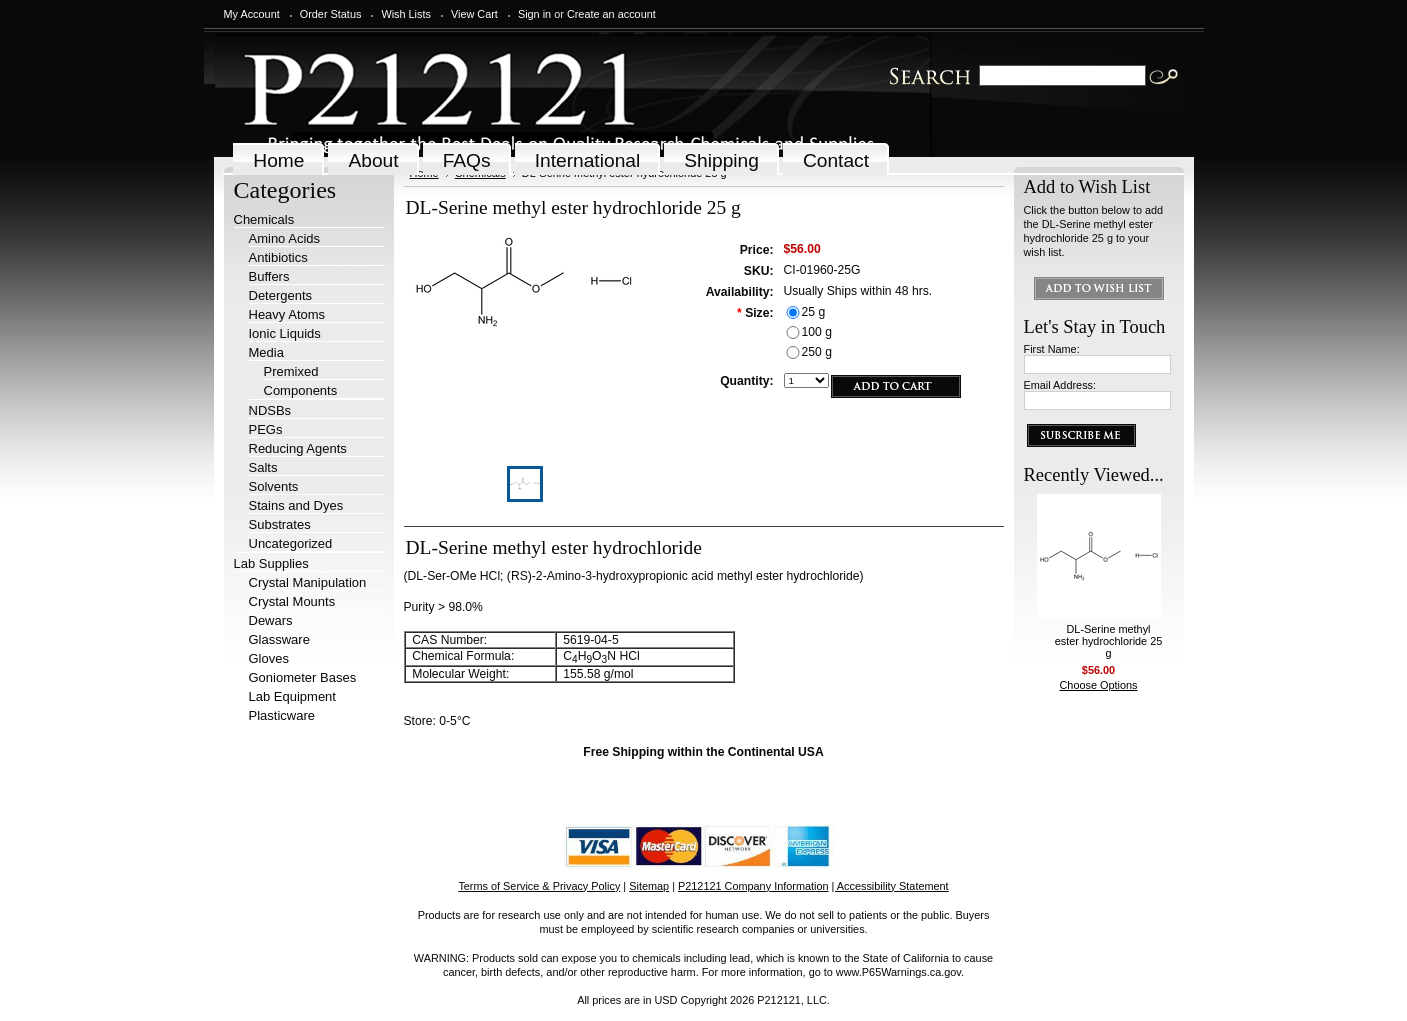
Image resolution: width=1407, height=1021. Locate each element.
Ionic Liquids (285, 333)
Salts (263, 467)
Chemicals (264, 219)
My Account (252, 14)
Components (301, 390)
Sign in (534, 14)
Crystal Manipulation (308, 582)
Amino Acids (285, 238)
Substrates (280, 524)
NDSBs (270, 410)
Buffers (269, 276)
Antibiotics (278, 257)
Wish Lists (406, 14)
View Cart (474, 14)
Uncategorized (291, 543)
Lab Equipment (292, 696)
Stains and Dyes (296, 505)
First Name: (1052, 349)
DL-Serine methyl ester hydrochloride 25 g (1109, 641)
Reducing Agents (298, 448)
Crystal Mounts (292, 601)
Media (266, 352)
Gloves (269, 658)
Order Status (331, 14)
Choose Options (1099, 685)
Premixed (291, 371)
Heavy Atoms (287, 314)
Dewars (271, 620)
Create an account (611, 14)
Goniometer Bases (303, 677)
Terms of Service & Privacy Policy (539, 886)
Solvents (274, 486)
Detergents (281, 295)
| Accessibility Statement (890, 886)
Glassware (279, 639)
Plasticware (282, 715)
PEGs (266, 429)
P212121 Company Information (753, 886)
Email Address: (1060, 385)
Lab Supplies (271, 563)
